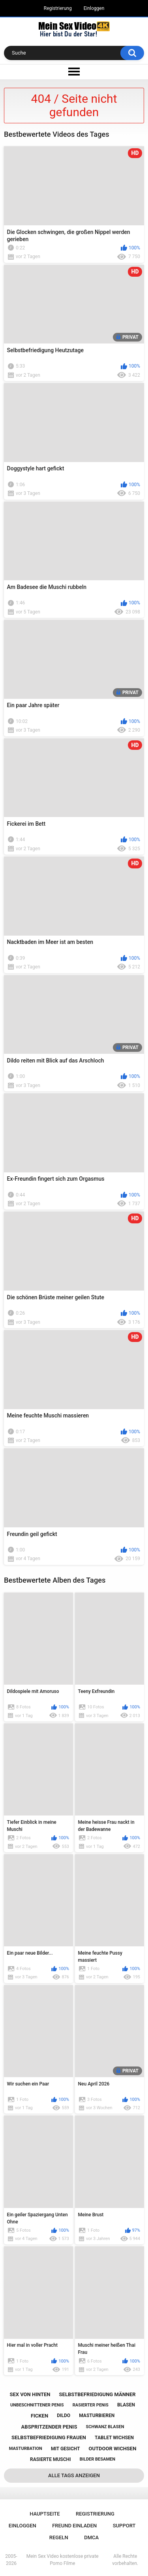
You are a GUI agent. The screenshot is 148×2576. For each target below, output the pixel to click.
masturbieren (96, 2415)
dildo (63, 2415)
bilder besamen (97, 2459)
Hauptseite (45, 2514)
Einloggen (94, 8)
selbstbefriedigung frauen (48, 2437)
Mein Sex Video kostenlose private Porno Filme (62, 2559)
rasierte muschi (50, 2459)
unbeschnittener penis (37, 2405)
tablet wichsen (114, 2437)
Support (124, 2526)
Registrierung (58, 8)
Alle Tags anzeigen (74, 2475)
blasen (126, 2405)
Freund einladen (74, 2526)
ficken (39, 2416)
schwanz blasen (105, 2426)
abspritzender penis (49, 2427)
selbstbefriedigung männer (97, 2394)
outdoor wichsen (112, 2448)
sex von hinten (29, 2394)
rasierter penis (91, 2405)
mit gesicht (65, 2448)
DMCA (91, 2537)
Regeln (58, 2537)
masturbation (25, 2448)
